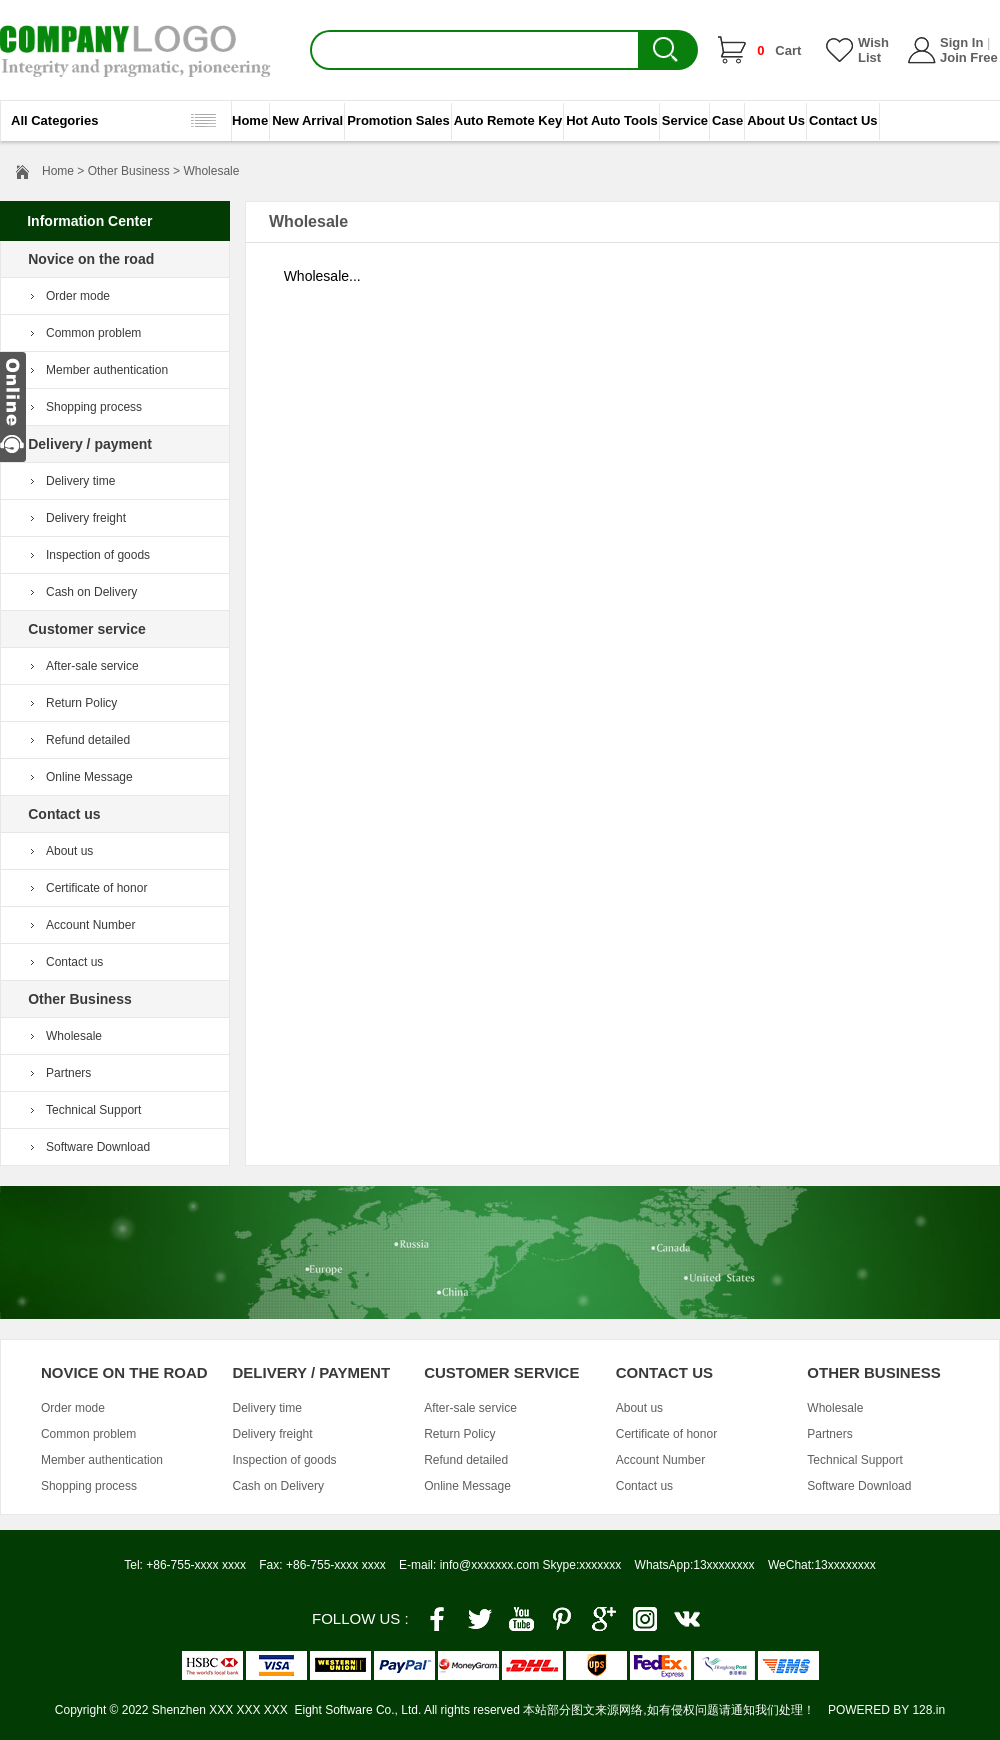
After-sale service (92, 666)
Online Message (89, 777)
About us (69, 851)
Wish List (873, 50)
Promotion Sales (398, 120)
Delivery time (80, 481)
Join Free (969, 57)
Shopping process (94, 407)
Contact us (74, 962)
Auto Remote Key (508, 120)
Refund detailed (88, 740)
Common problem (93, 333)
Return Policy (81, 703)
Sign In (961, 42)
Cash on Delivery (91, 592)
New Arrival (307, 120)
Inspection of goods (98, 555)
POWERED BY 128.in (886, 1710)
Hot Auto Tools (612, 120)
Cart (779, 50)
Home (250, 120)
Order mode (78, 296)
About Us (776, 120)
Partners (68, 1073)
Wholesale (74, 1036)
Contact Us (843, 120)
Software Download (98, 1147)
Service (685, 120)
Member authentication (107, 370)
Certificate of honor (96, 888)
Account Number (90, 925)
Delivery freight (86, 518)
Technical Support (93, 1110)
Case (727, 120)
